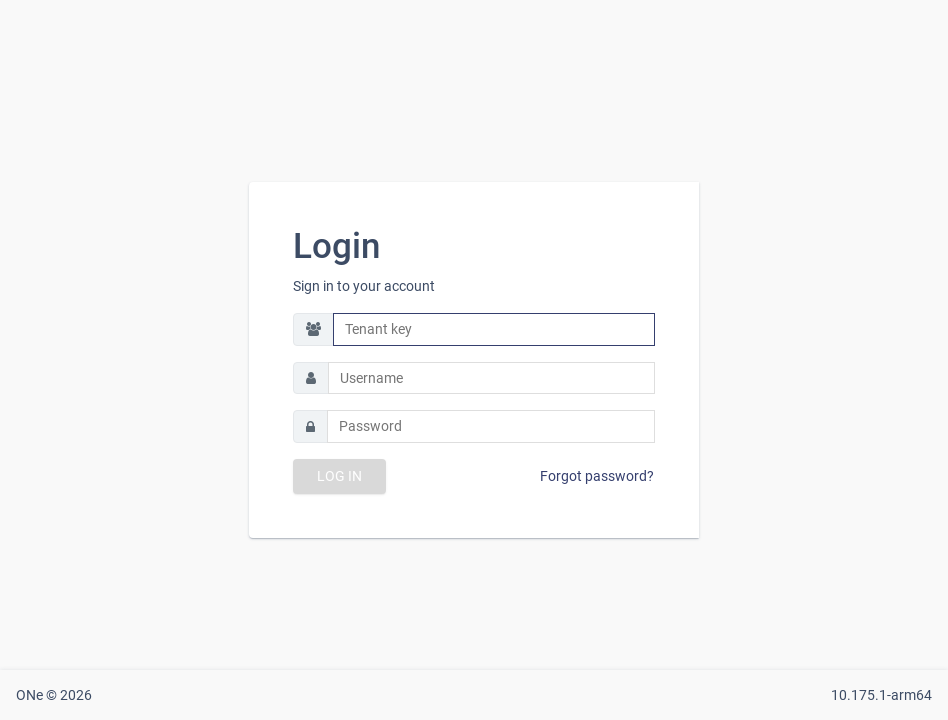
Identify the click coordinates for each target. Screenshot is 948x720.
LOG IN (339, 476)
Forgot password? (597, 476)
